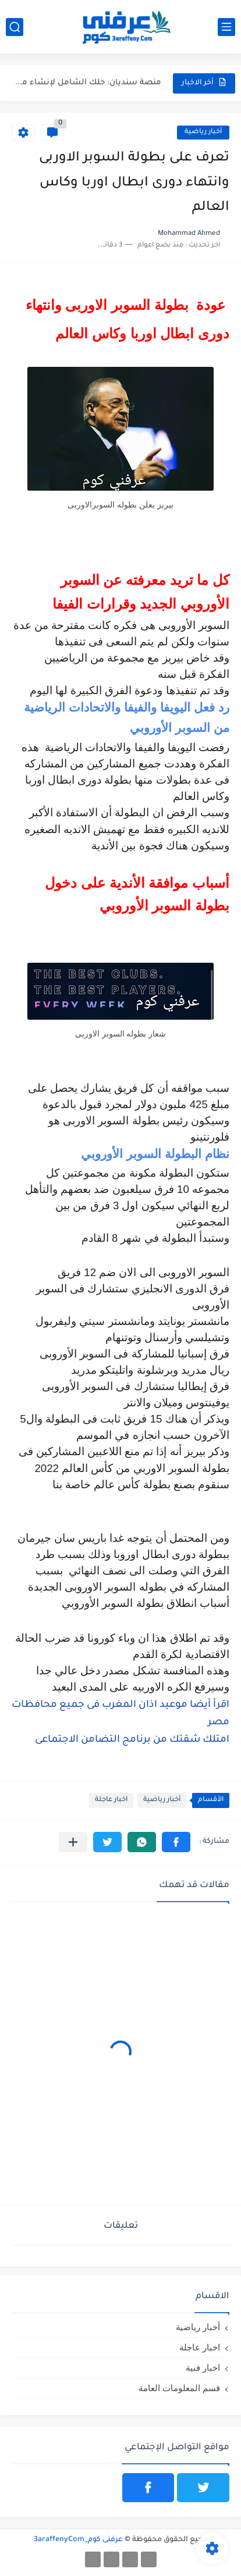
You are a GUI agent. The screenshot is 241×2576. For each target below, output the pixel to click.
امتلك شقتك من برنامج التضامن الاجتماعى (132, 1740)
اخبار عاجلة (111, 1800)
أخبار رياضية (203, 132)
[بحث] (14, 27)
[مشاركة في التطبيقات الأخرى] (73, 1842)
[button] (176, 1842)
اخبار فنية (203, 2368)
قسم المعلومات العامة (179, 2388)
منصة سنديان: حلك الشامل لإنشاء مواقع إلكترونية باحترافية (87, 82)
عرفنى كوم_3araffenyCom (78, 2540)
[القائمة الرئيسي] (226, 27)
